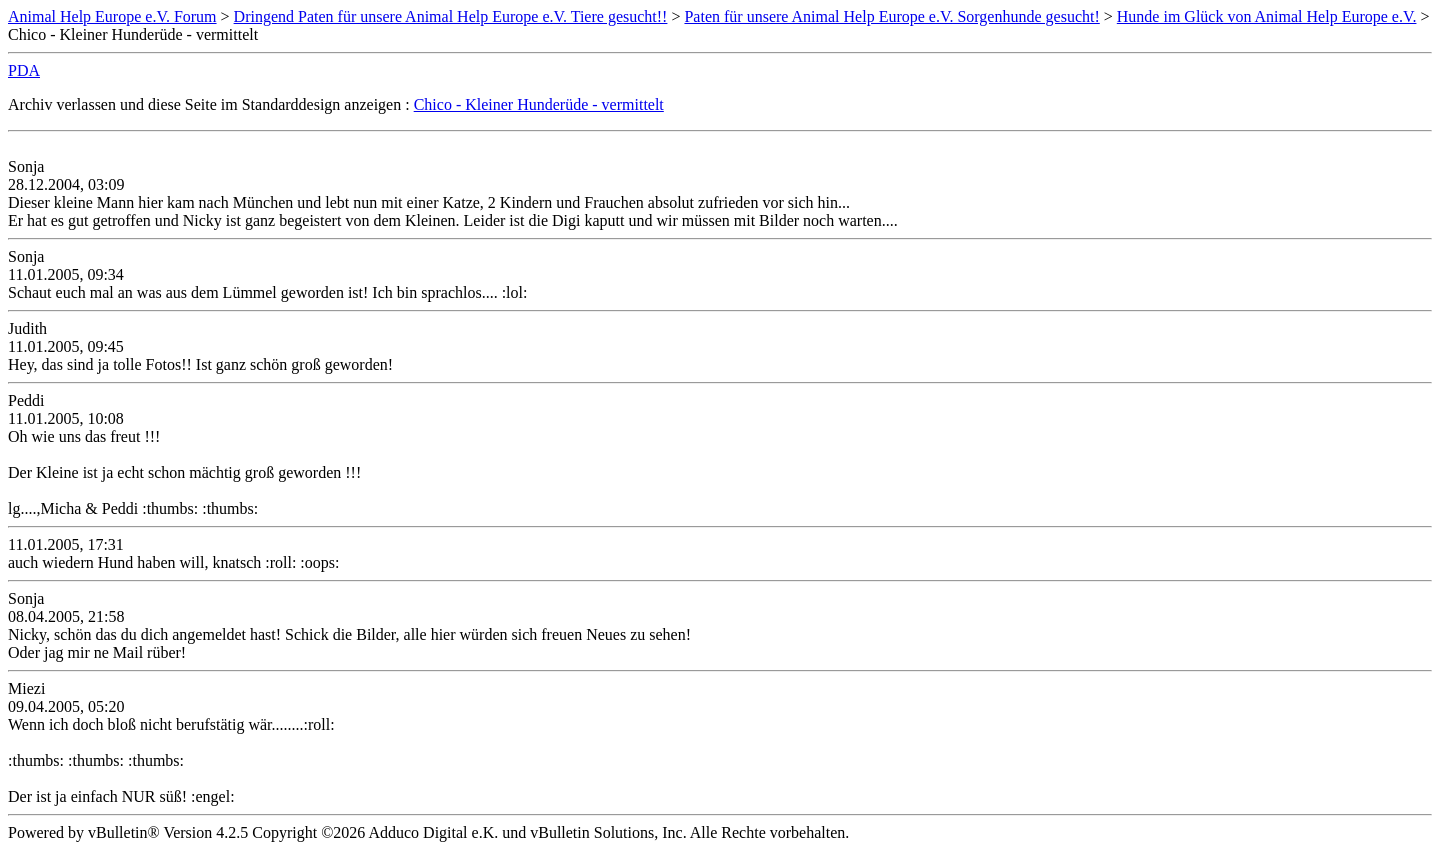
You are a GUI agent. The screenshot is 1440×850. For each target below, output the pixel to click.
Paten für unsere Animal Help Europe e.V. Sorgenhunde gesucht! (891, 16)
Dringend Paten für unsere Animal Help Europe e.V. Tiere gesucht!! (451, 16)
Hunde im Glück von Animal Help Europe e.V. (1267, 16)
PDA (24, 70)
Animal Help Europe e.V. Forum (112, 16)
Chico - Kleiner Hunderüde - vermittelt (539, 104)
